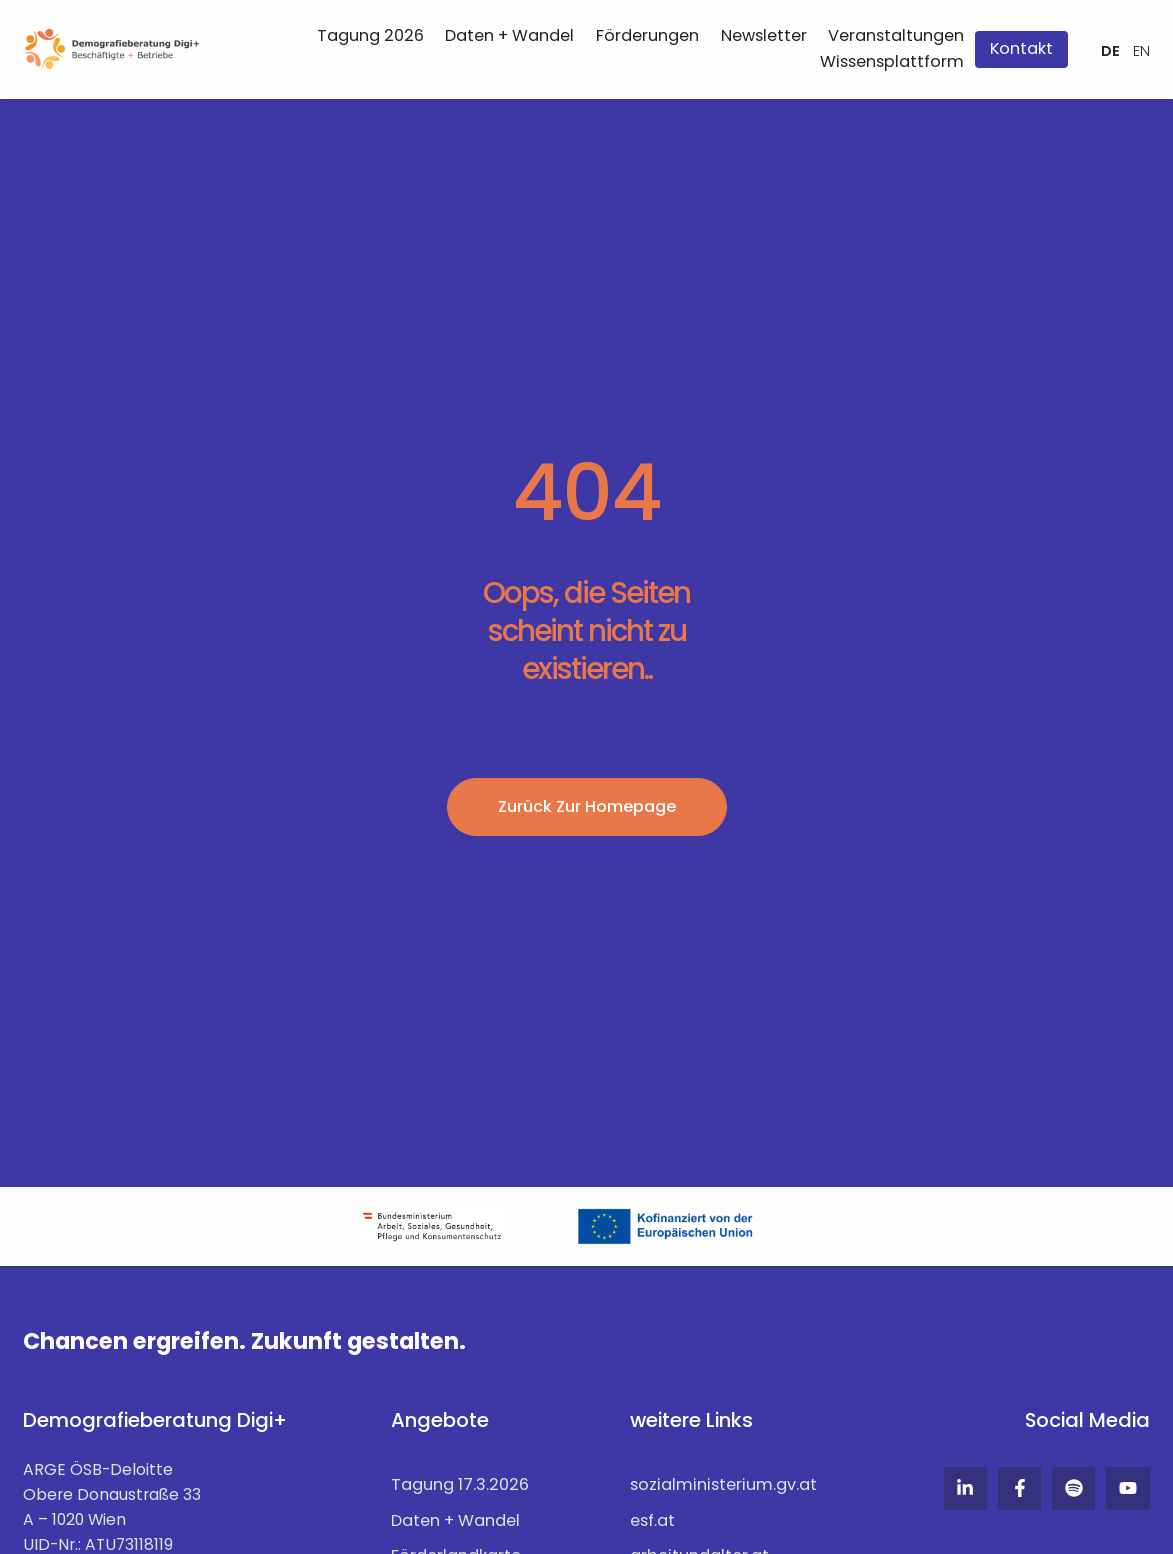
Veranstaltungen (896, 35)
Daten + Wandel (509, 35)
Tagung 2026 (370, 35)
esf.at (652, 1517)
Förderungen (647, 35)
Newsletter (764, 35)
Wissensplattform (892, 61)
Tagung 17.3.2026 (460, 1483)
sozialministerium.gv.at (723, 1483)
